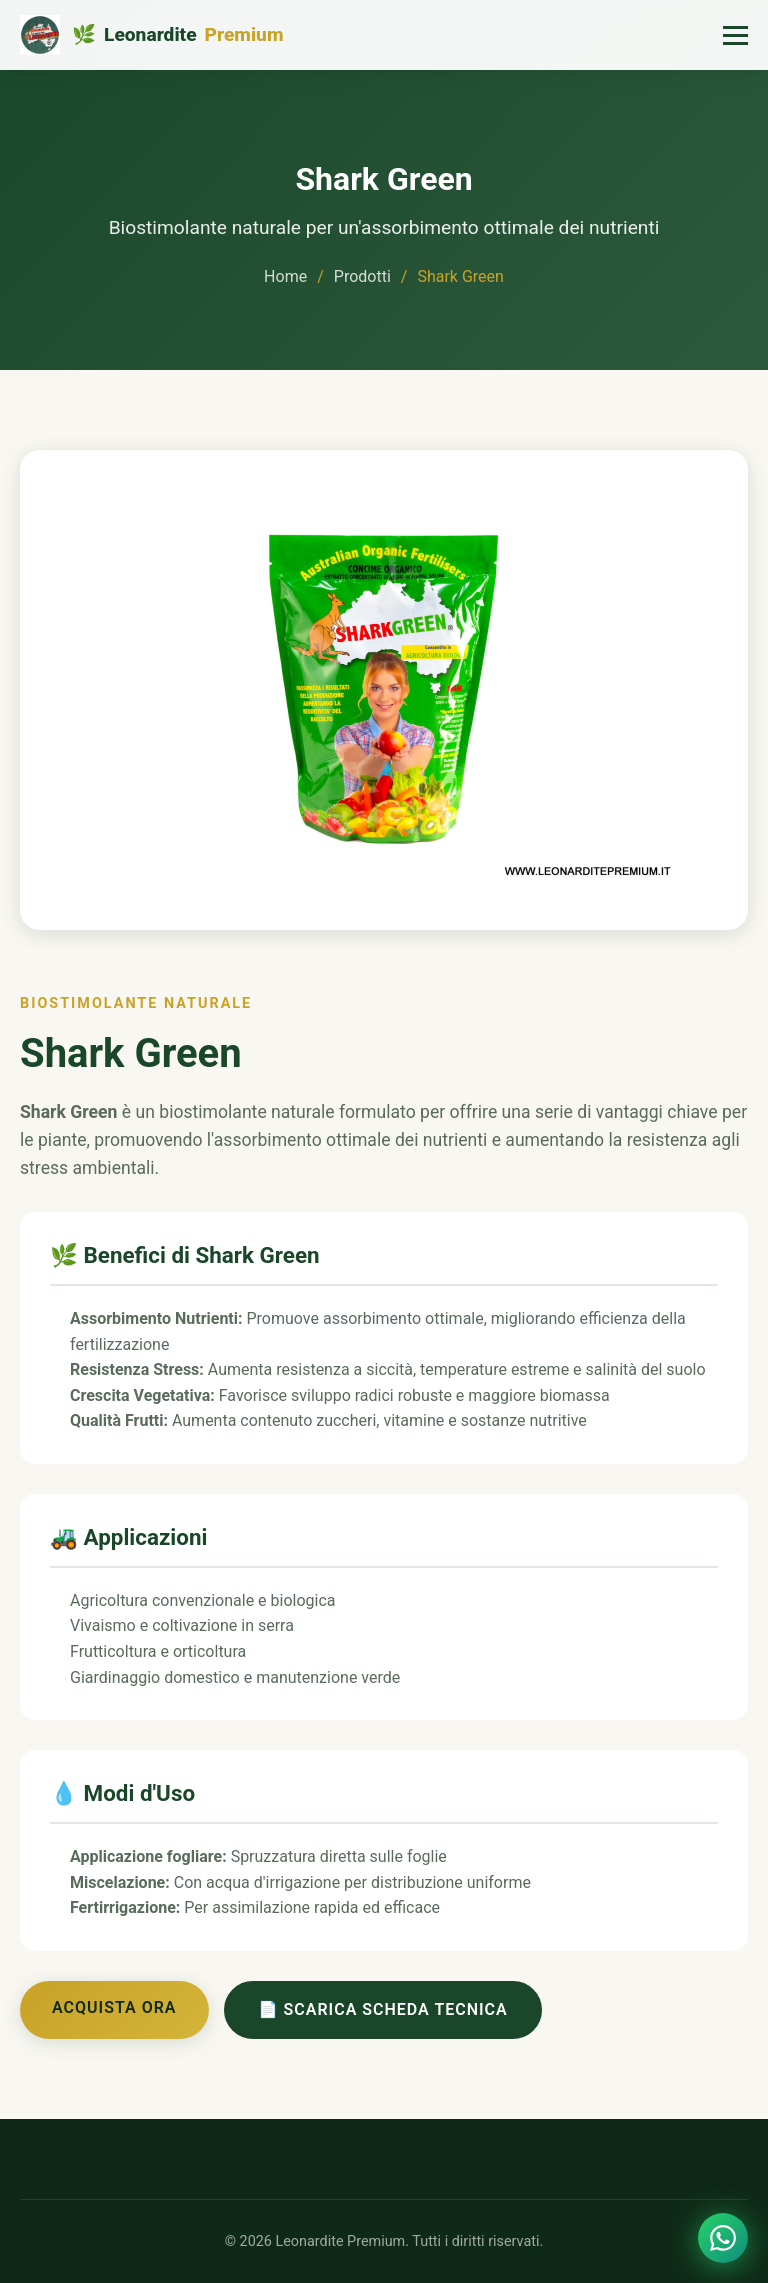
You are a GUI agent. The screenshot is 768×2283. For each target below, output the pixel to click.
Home (285, 276)
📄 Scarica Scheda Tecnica (383, 2009)
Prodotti (362, 276)
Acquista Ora (114, 2007)
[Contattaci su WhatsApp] (723, 2238)
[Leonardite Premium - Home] (151, 35)
